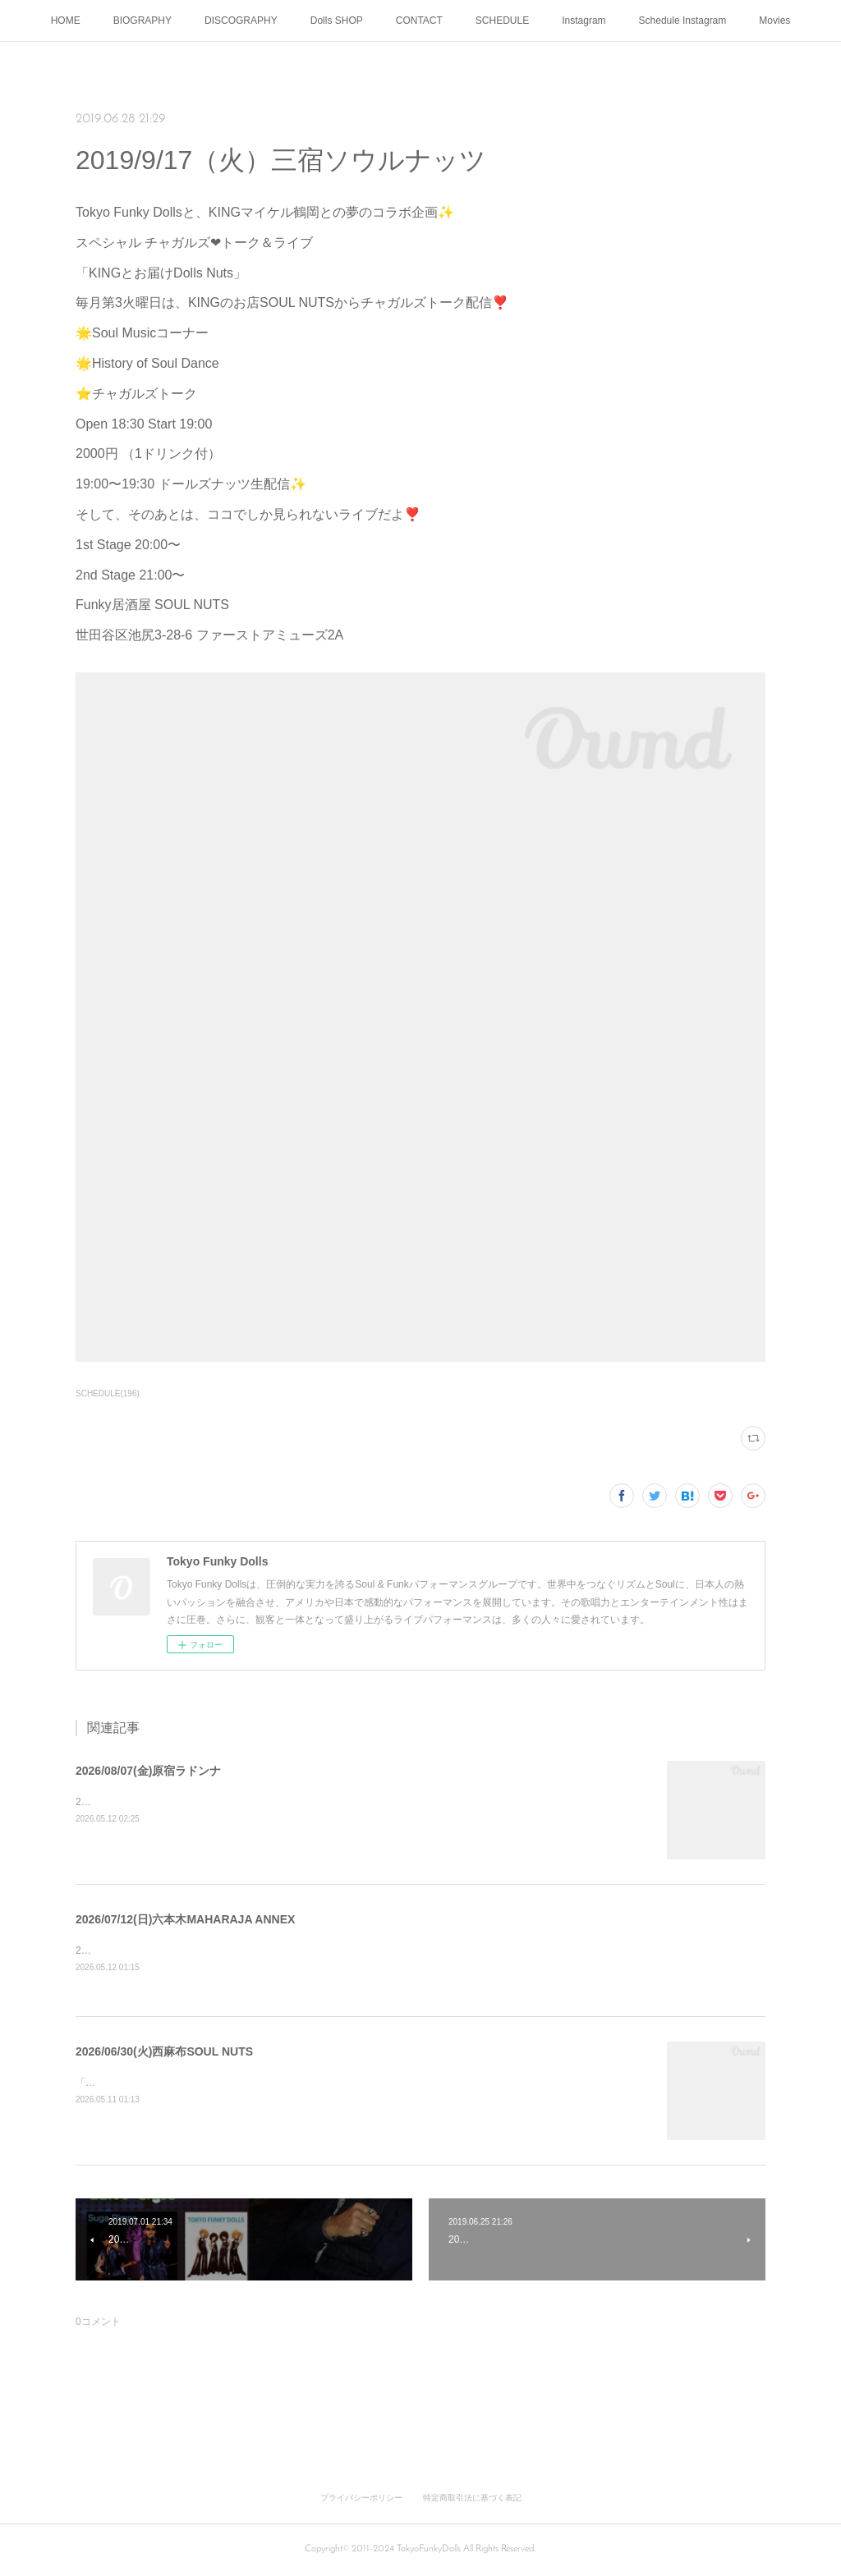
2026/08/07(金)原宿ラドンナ (148, 1770)
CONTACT (419, 20)
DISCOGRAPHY (241, 20)
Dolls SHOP (336, 20)
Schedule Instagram (683, 20)
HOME (65, 20)
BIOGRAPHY (142, 20)
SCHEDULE (502, 20)
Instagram (583, 20)
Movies (774, 20)
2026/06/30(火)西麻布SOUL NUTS (164, 2052)
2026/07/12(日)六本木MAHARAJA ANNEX (185, 1919)
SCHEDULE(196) (108, 1393)
